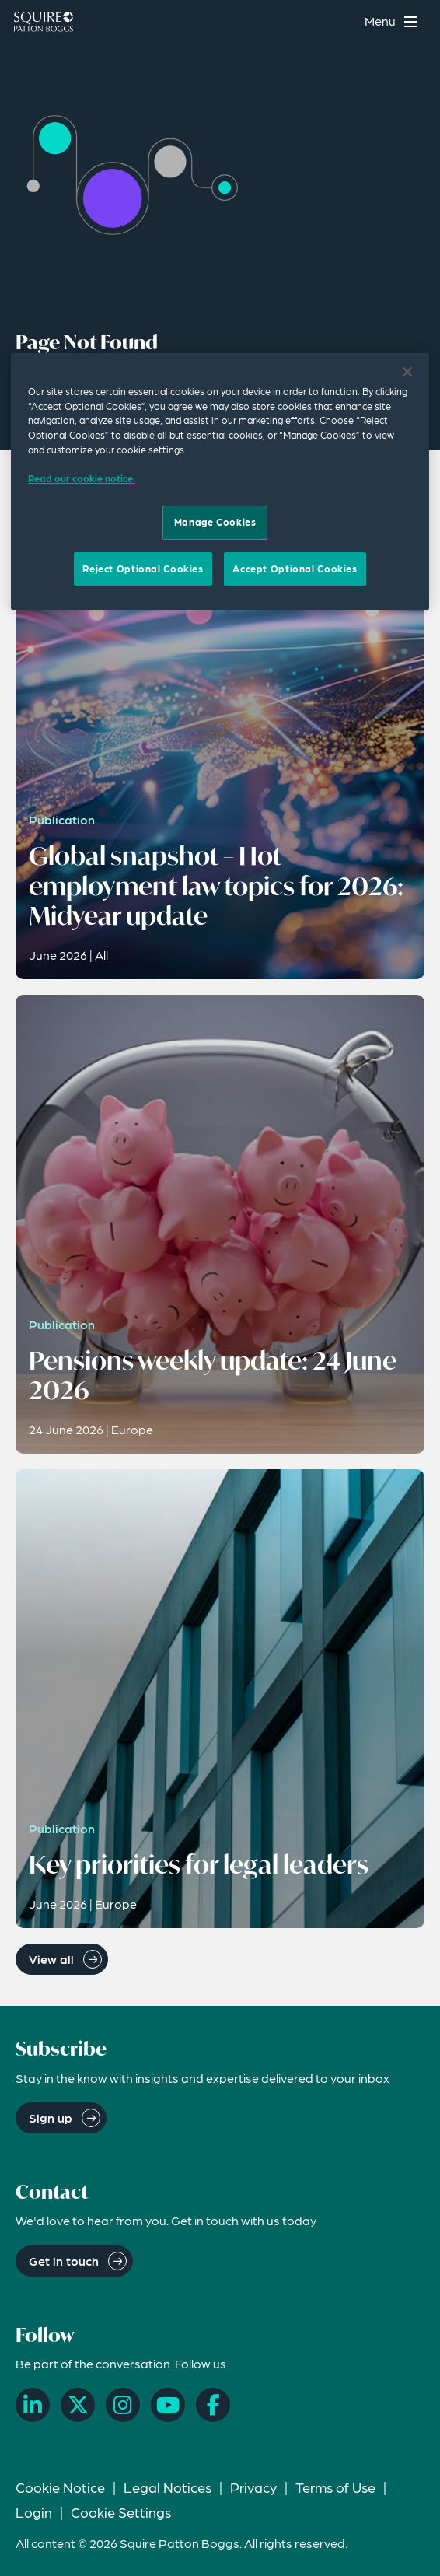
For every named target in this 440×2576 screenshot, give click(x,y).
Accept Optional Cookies (294, 568)
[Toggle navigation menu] (393, 21)
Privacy (253, 2487)
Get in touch (64, 2260)
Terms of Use (335, 2487)
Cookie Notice (60, 2487)
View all (51, 1959)
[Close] (407, 372)
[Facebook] (213, 2405)
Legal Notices (167, 2487)
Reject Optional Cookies (142, 568)
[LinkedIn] (33, 2405)
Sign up (50, 2117)
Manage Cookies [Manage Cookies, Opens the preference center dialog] (215, 522)
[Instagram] (123, 2405)
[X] (78, 2405)
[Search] (342, 21)
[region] (220, 481)
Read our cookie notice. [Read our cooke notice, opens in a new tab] (81, 478)
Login (34, 2512)
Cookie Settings (121, 2512)
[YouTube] (168, 2405)
